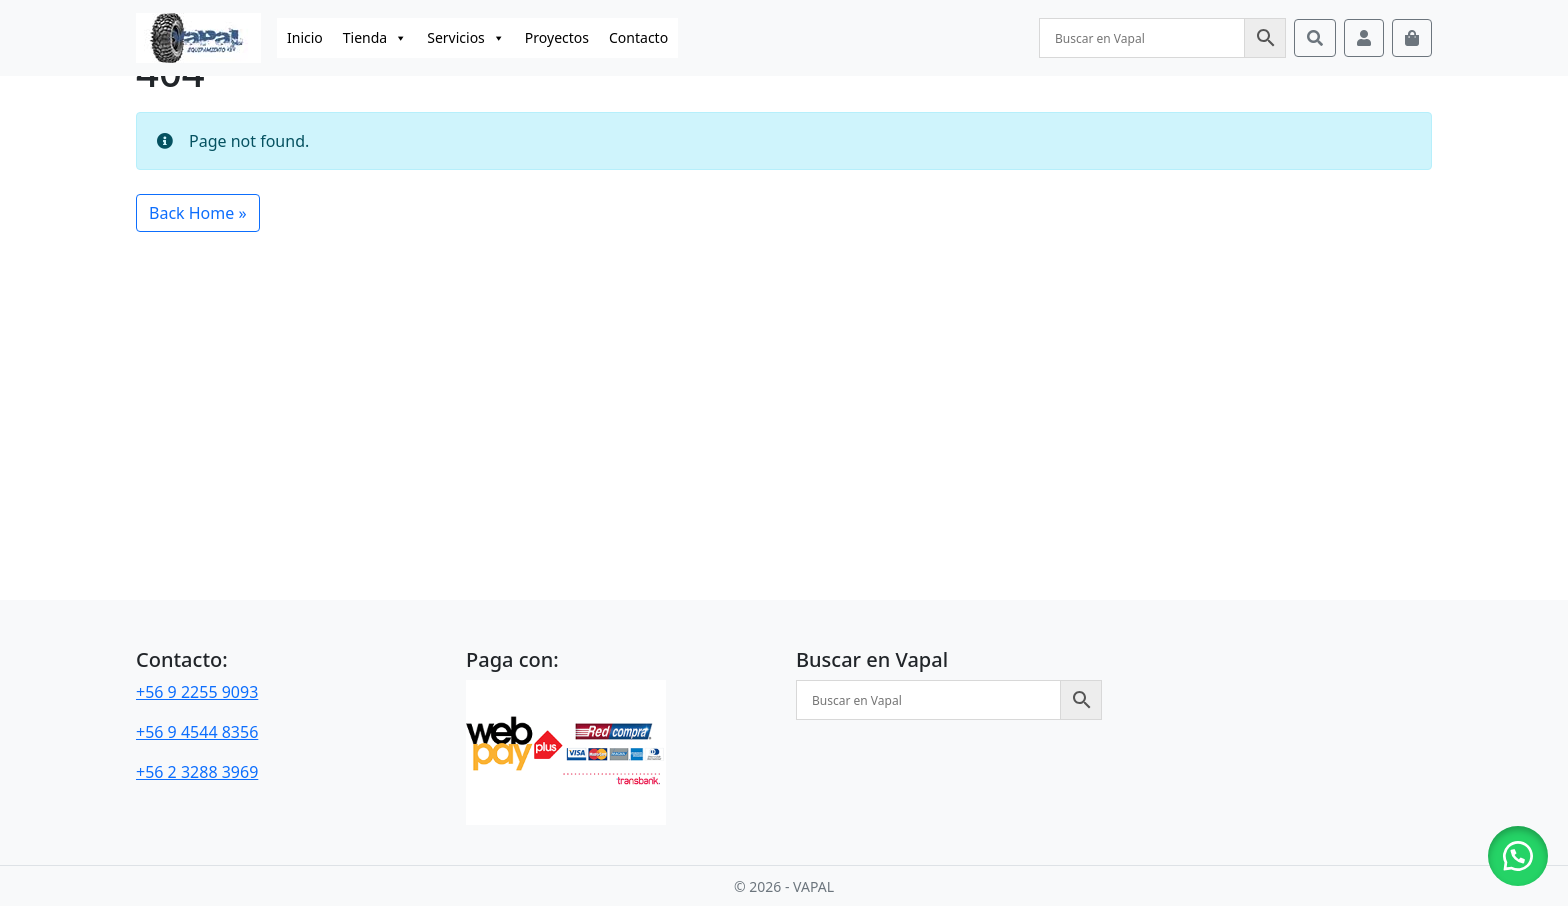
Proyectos (557, 37)
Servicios (466, 38)
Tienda (375, 38)
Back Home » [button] (198, 213)
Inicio (305, 37)
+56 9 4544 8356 (197, 732)
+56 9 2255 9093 (197, 692)
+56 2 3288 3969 (197, 772)
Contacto (638, 37)
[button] (1518, 856)
